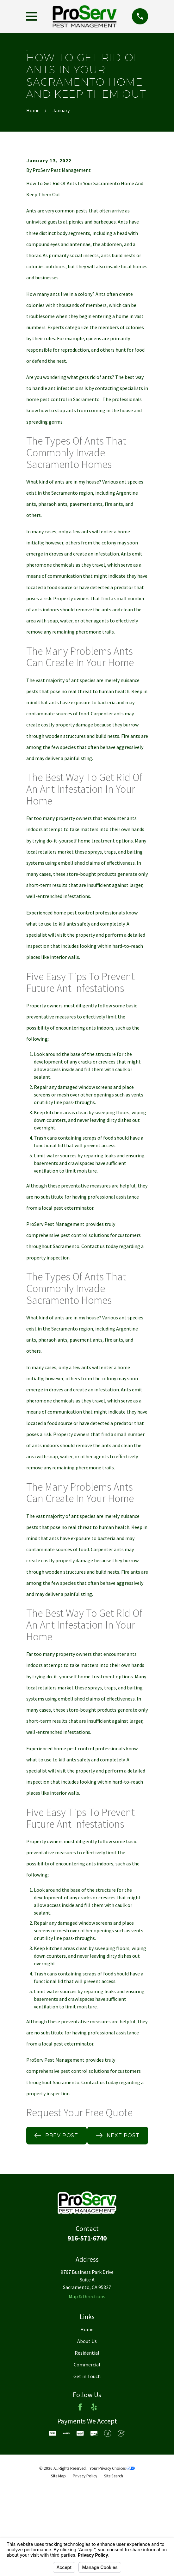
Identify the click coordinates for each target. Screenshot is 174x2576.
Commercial (87, 2441)
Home (87, 2407)
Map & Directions (87, 2373)
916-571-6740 (87, 2315)
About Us (87, 2418)
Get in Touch (87, 2453)
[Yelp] (93, 2484)
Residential (87, 2430)
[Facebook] (80, 2484)
